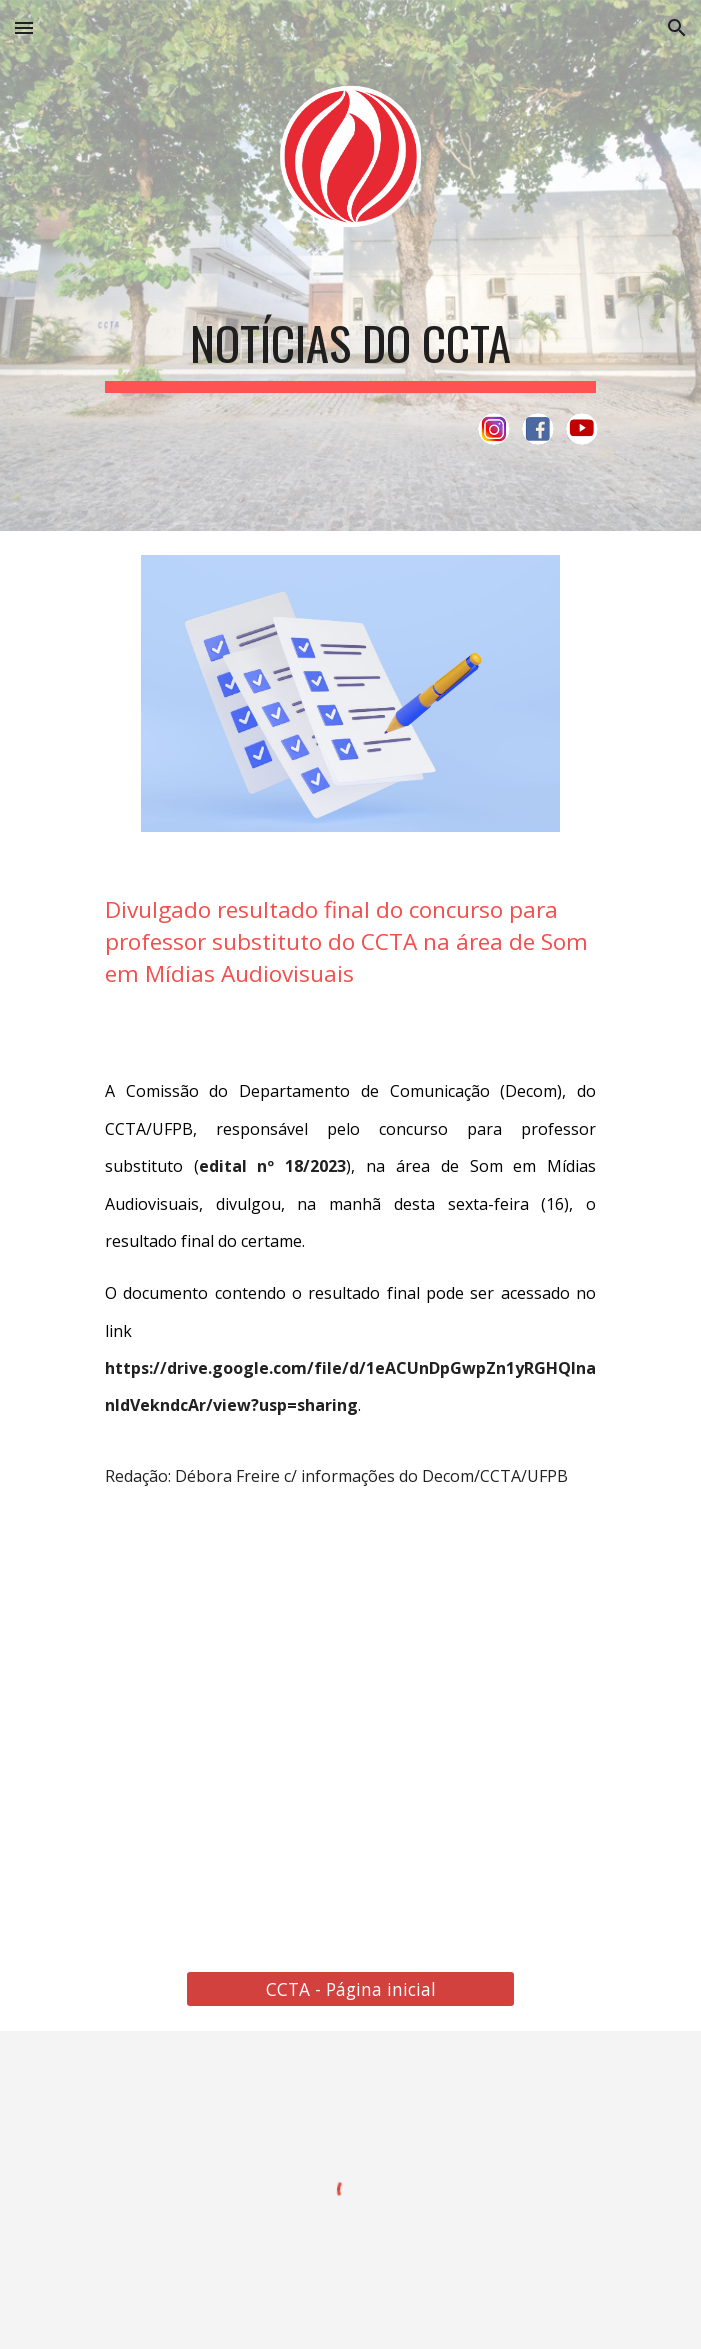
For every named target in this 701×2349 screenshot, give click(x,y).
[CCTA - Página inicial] (350, 1989)
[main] (350, 343)
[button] (24, 27)
